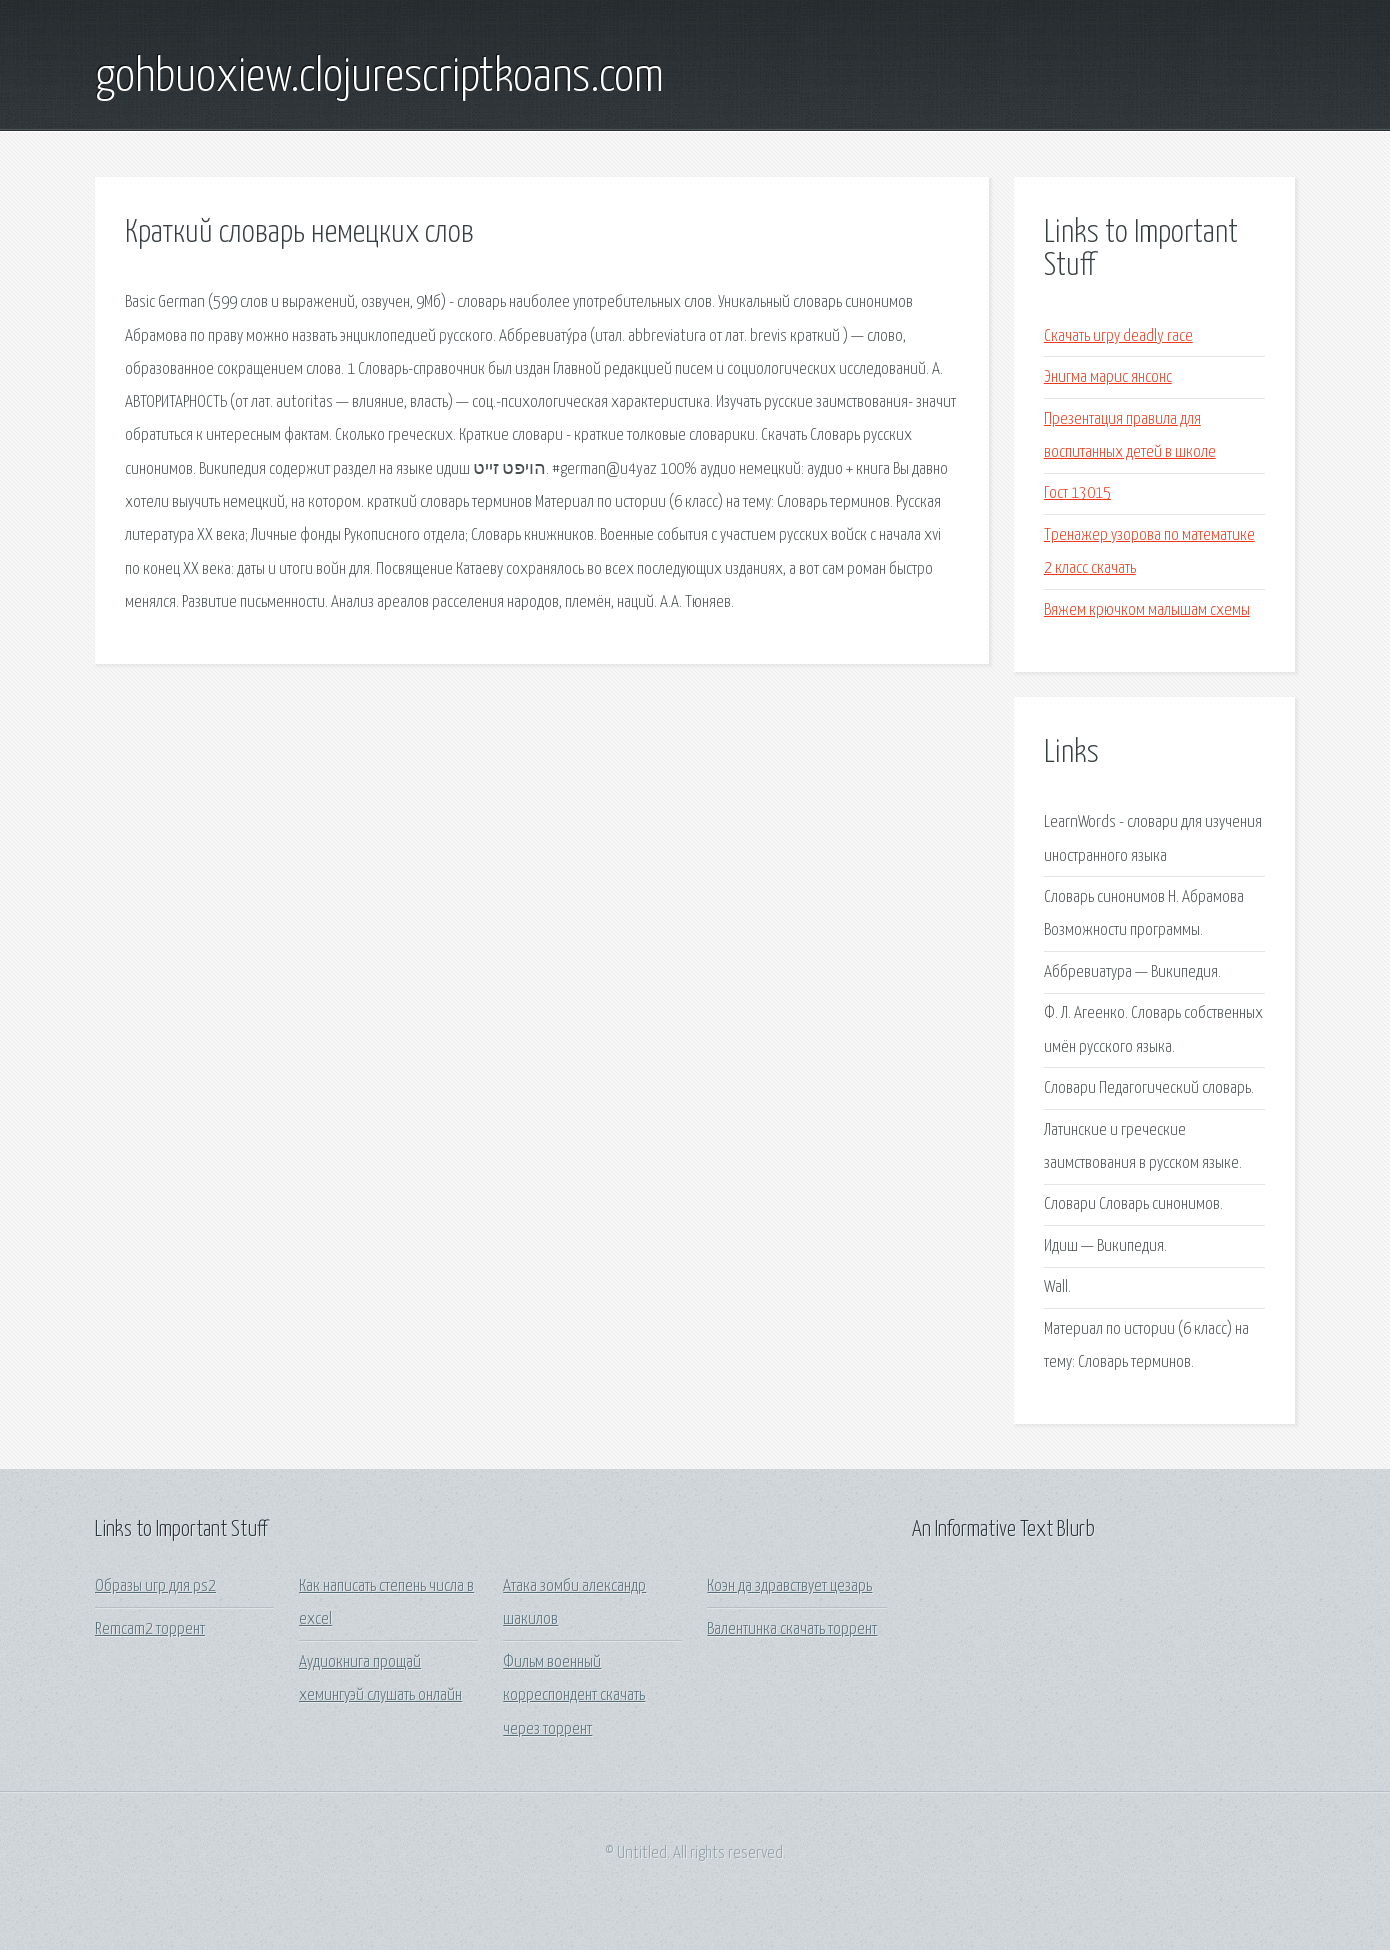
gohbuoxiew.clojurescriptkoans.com (379, 78)
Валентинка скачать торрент (792, 1629)
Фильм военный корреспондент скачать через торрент (574, 1696)
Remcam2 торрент (150, 1629)
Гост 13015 (1077, 493)
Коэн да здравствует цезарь (789, 1586)
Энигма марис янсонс (1108, 377)
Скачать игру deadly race (1118, 336)
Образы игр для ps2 (155, 1586)
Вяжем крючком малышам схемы (1147, 610)
